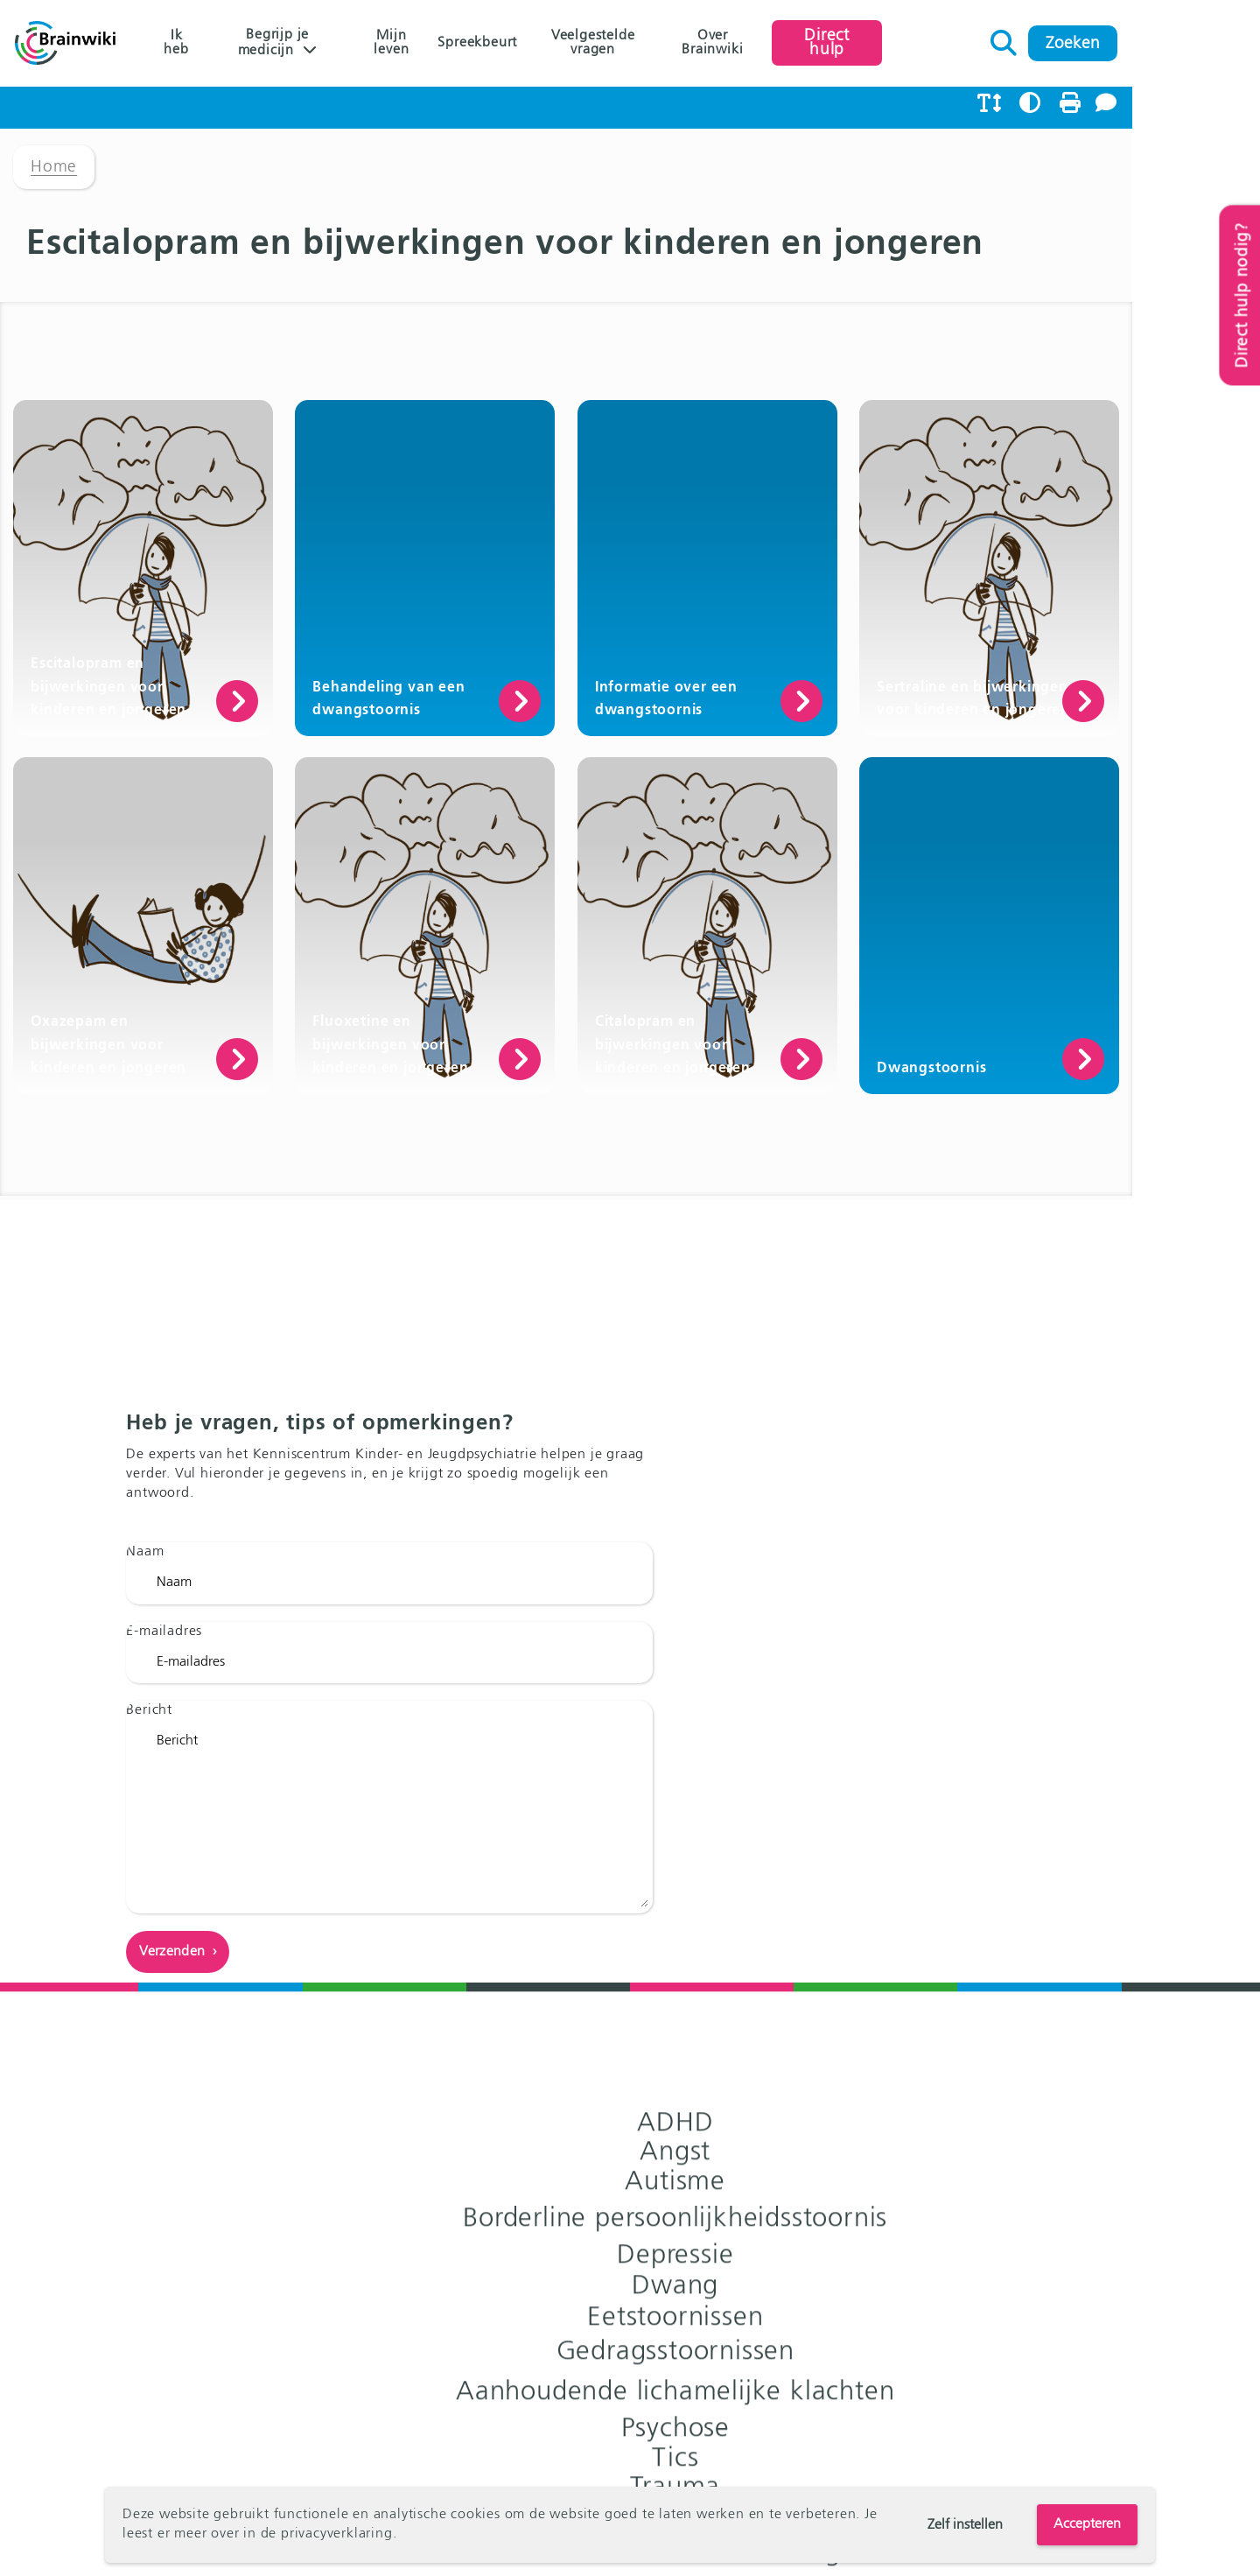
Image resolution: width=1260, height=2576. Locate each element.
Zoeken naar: (1133, 38)
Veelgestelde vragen (661, 44)
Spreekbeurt (530, 44)
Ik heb (177, 44)
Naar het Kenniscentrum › (908, 2015)
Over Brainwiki (800, 44)
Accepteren (1087, 2524)
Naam (158, 1758)
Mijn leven (430, 44)
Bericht (162, 1916)
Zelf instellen (965, 2525)
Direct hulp (934, 43)
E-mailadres (177, 1836)
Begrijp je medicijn (284, 45)
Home (54, 179)
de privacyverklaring (327, 2535)
